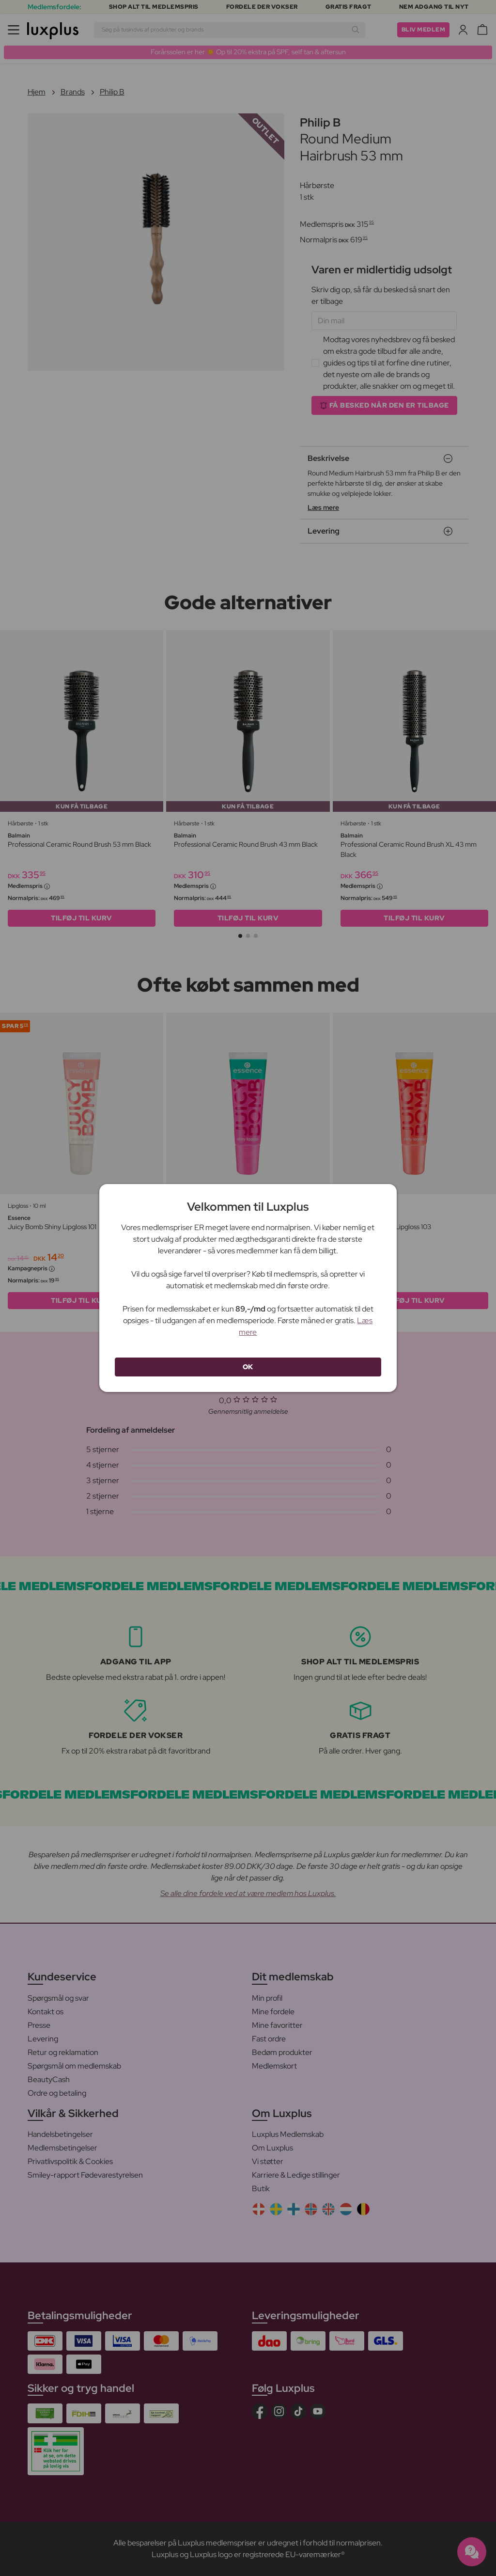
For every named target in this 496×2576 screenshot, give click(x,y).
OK (248, 1366)
